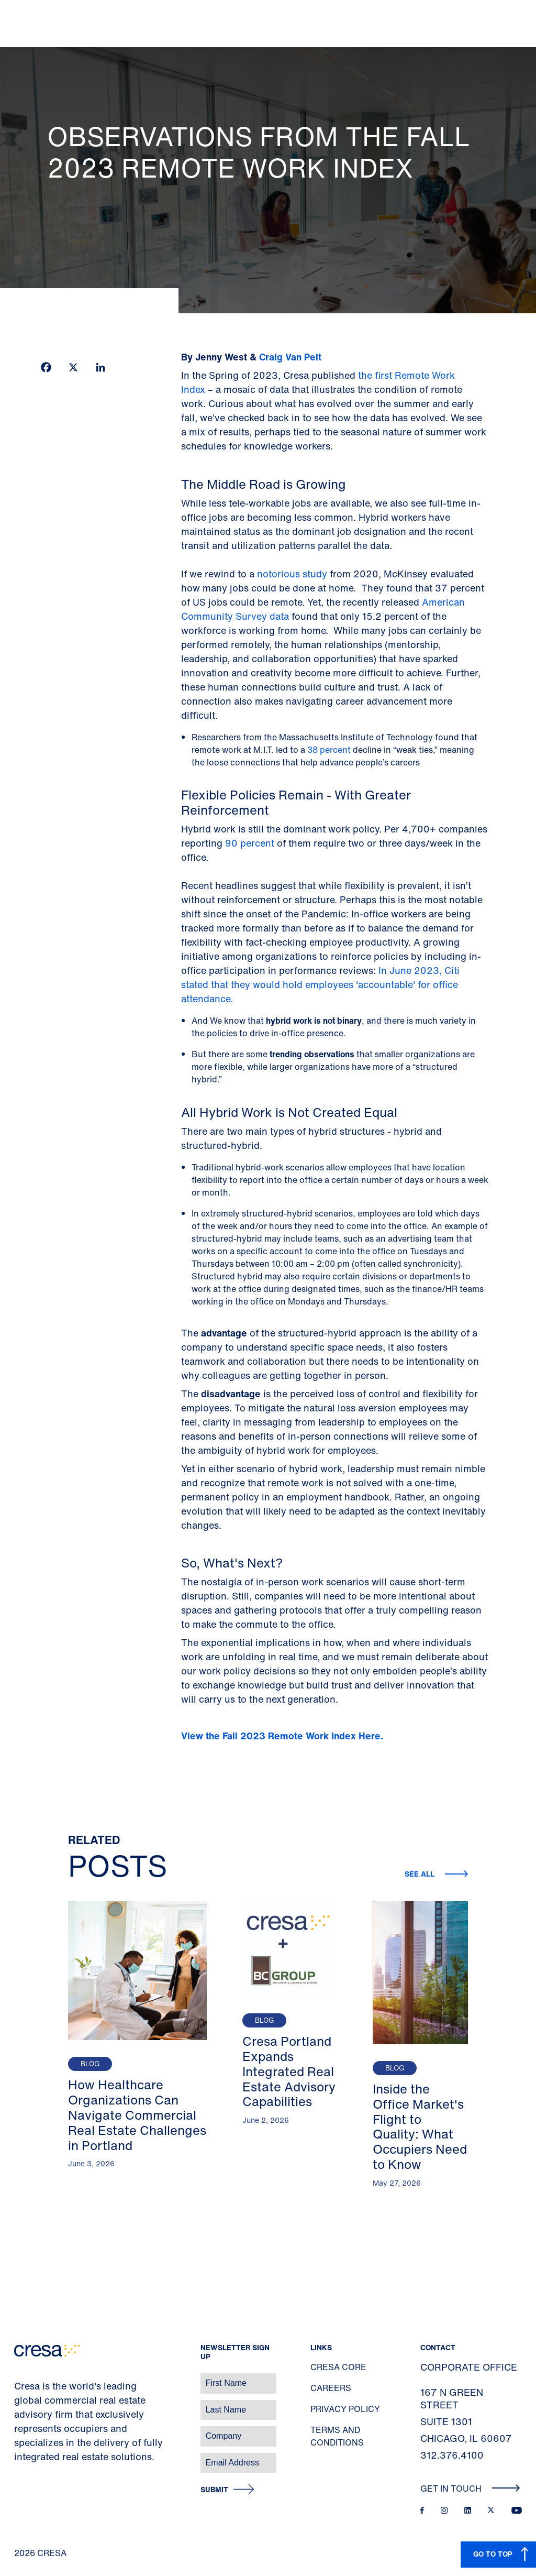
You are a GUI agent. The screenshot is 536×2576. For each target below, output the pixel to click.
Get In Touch (470, 2488)
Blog (90, 2064)
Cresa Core (338, 2367)
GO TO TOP (492, 2553)
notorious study (292, 573)
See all (421, 1873)
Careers (330, 2388)
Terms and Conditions (337, 2436)
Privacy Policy (345, 2409)
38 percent (329, 749)
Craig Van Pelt (290, 357)
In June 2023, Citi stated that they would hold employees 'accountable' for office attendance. (320, 984)
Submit (214, 2489)
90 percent (251, 843)
